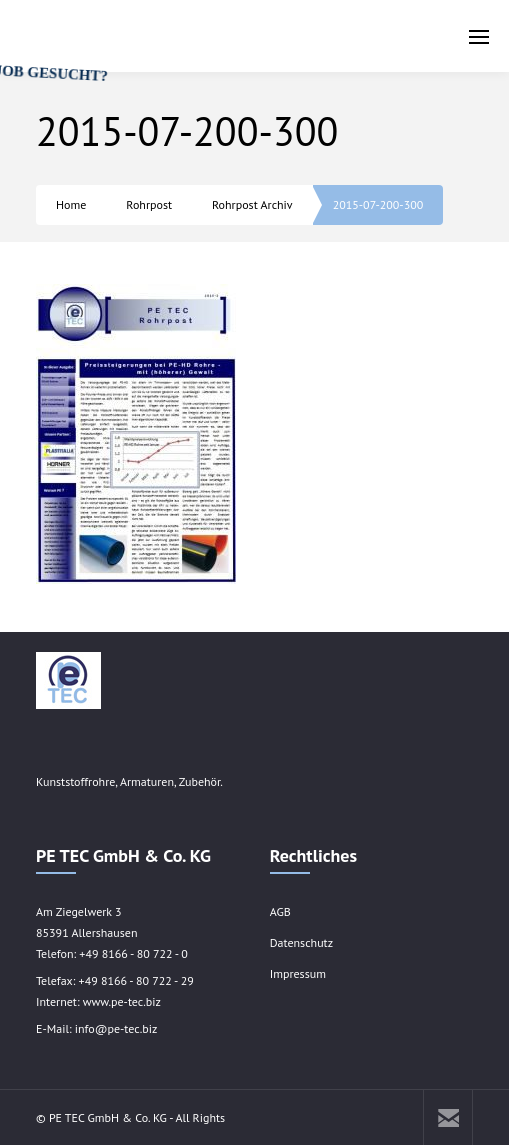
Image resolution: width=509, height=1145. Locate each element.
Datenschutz (301, 942)
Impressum (298, 973)
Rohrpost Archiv (252, 204)
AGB (280, 911)
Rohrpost (149, 204)
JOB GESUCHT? (60, 93)
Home (71, 204)
